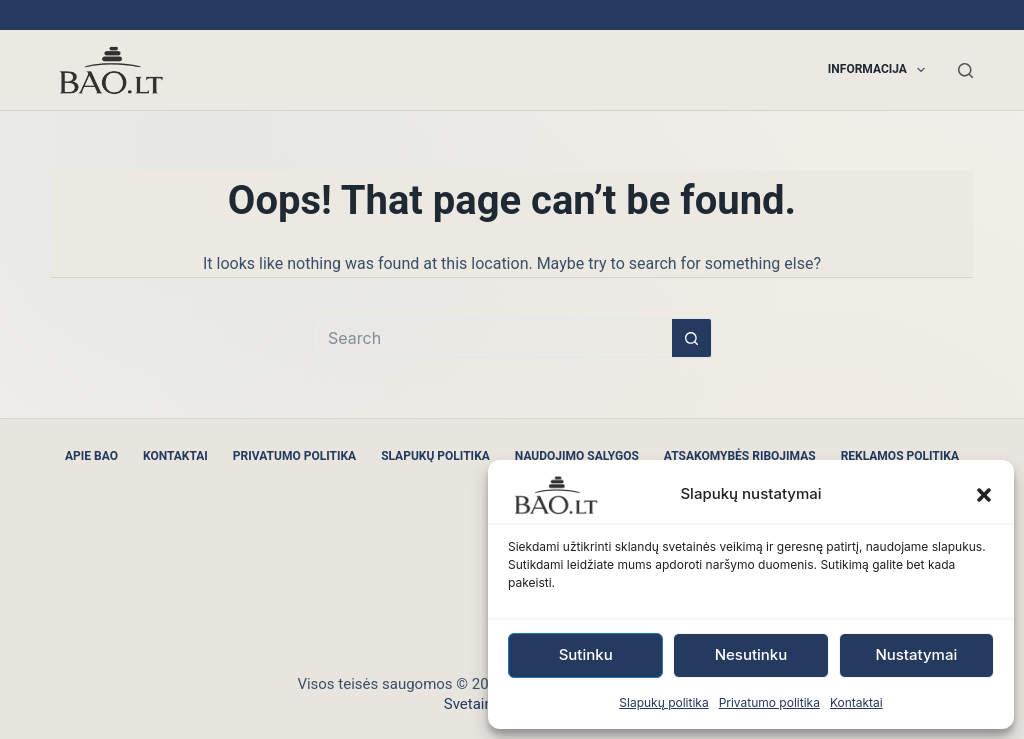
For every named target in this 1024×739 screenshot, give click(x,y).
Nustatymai (916, 654)
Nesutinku (751, 654)
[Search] (965, 70)
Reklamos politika (900, 456)
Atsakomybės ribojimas (740, 456)
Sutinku (586, 654)
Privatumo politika (769, 702)
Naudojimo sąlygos (577, 456)
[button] (984, 495)
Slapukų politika (663, 702)
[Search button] (692, 338)
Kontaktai (856, 702)
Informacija (880, 70)
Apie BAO (91, 456)
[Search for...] (492, 338)
